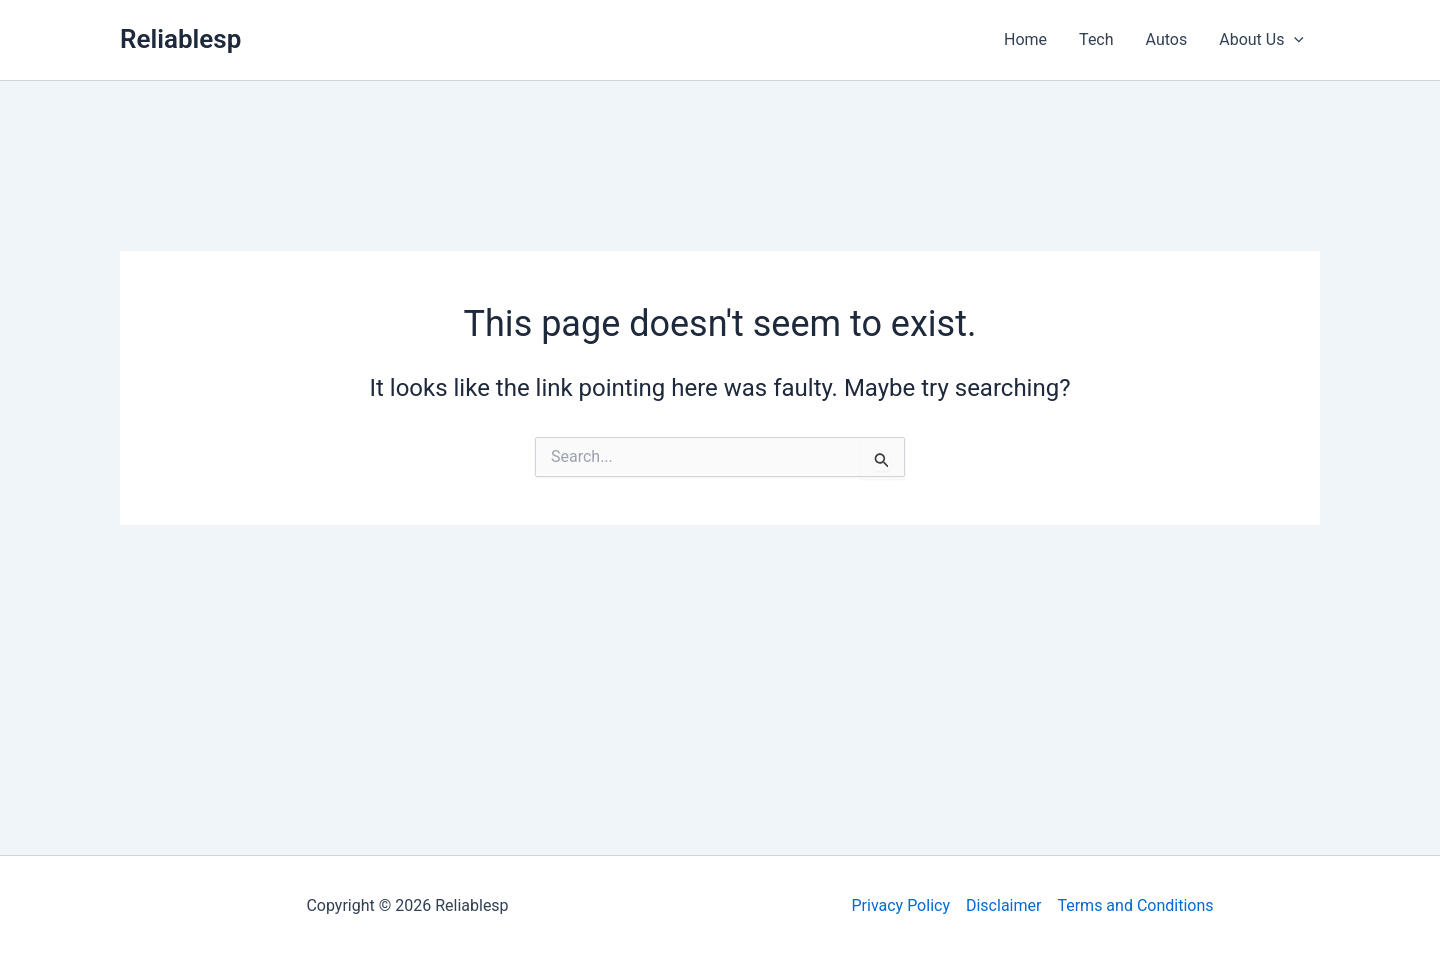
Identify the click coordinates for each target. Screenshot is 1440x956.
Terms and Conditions (1135, 905)
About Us (1261, 40)
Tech (1096, 39)
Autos (1167, 39)
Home (1025, 39)
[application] (1294, 40)
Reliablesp (180, 39)
